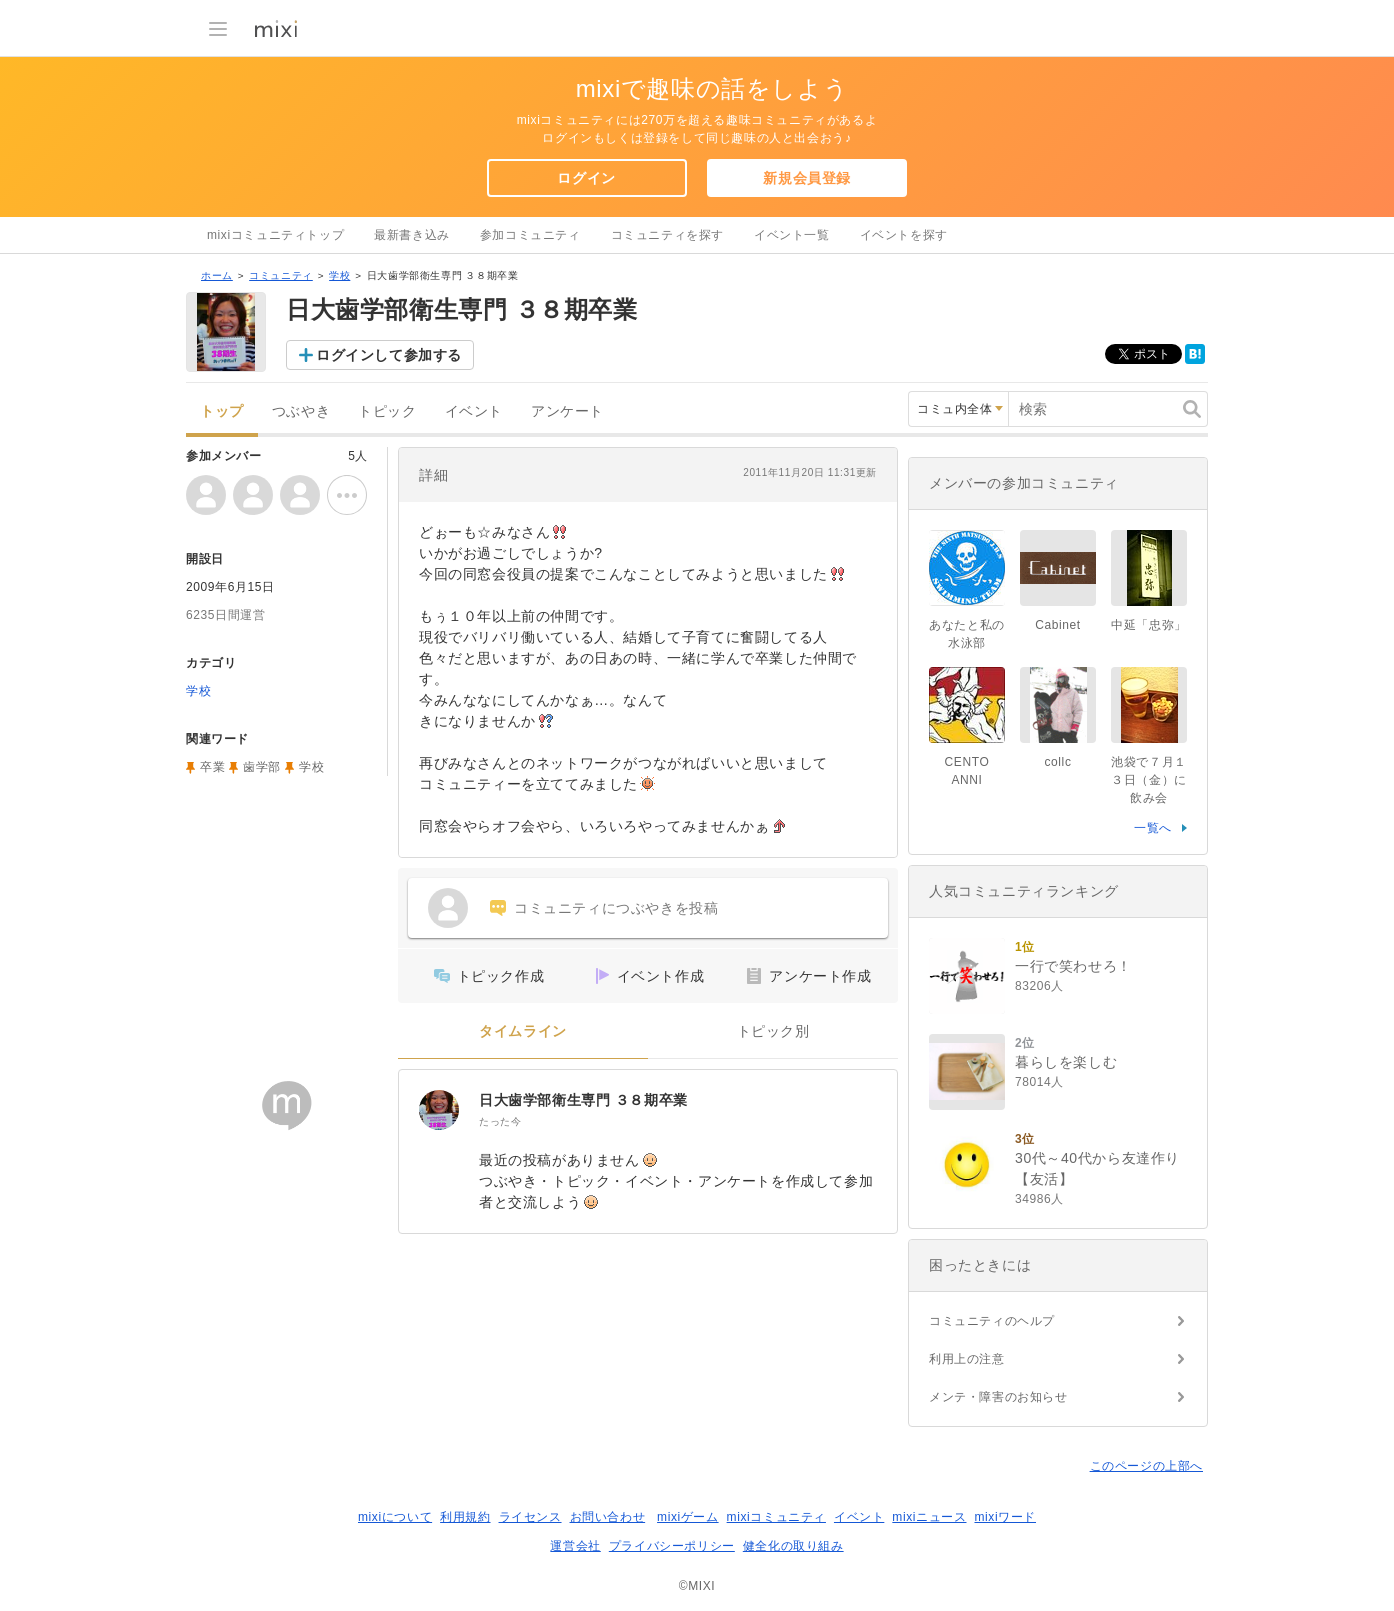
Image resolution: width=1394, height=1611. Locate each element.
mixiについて (395, 1517)
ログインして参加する (389, 355)
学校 (339, 275)
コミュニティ (281, 275)
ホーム (217, 275)
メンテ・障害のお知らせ (998, 1397)
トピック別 (773, 1031)
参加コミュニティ (530, 235)
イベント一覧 (792, 235)
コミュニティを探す (667, 235)
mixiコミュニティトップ (275, 235)
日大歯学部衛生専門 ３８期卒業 (583, 1100)
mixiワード (1005, 1517)
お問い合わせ (608, 1517)
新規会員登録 (807, 178)
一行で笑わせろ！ (1073, 966)
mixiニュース (929, 1517)
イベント (474, 411)
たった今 (500, 1121)
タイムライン (523, 1031)
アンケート (567, 411)
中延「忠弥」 (1149, 625)
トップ (222, 411)
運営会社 (575, 1546)
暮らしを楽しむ (1066, 1062)
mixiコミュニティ (776, 1517)
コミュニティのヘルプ (992, 1321)
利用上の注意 (967, 1359)
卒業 (212, 767)
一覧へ (1153, 828)
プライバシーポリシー (672, 1546)
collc (1057, 762)
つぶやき (301, 411)
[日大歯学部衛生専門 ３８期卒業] (439, 1110)
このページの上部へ (1146, 1466)
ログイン (586, 178)
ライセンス (530, 1517)
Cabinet (1058, 625)
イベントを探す (904, 235)
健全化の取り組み (793, 1546)
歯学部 (262, 767)
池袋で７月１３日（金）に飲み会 (1149, 780)
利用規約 (465, 1517)
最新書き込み (412, 235)
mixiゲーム (688, 1517)
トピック (387, 411)
